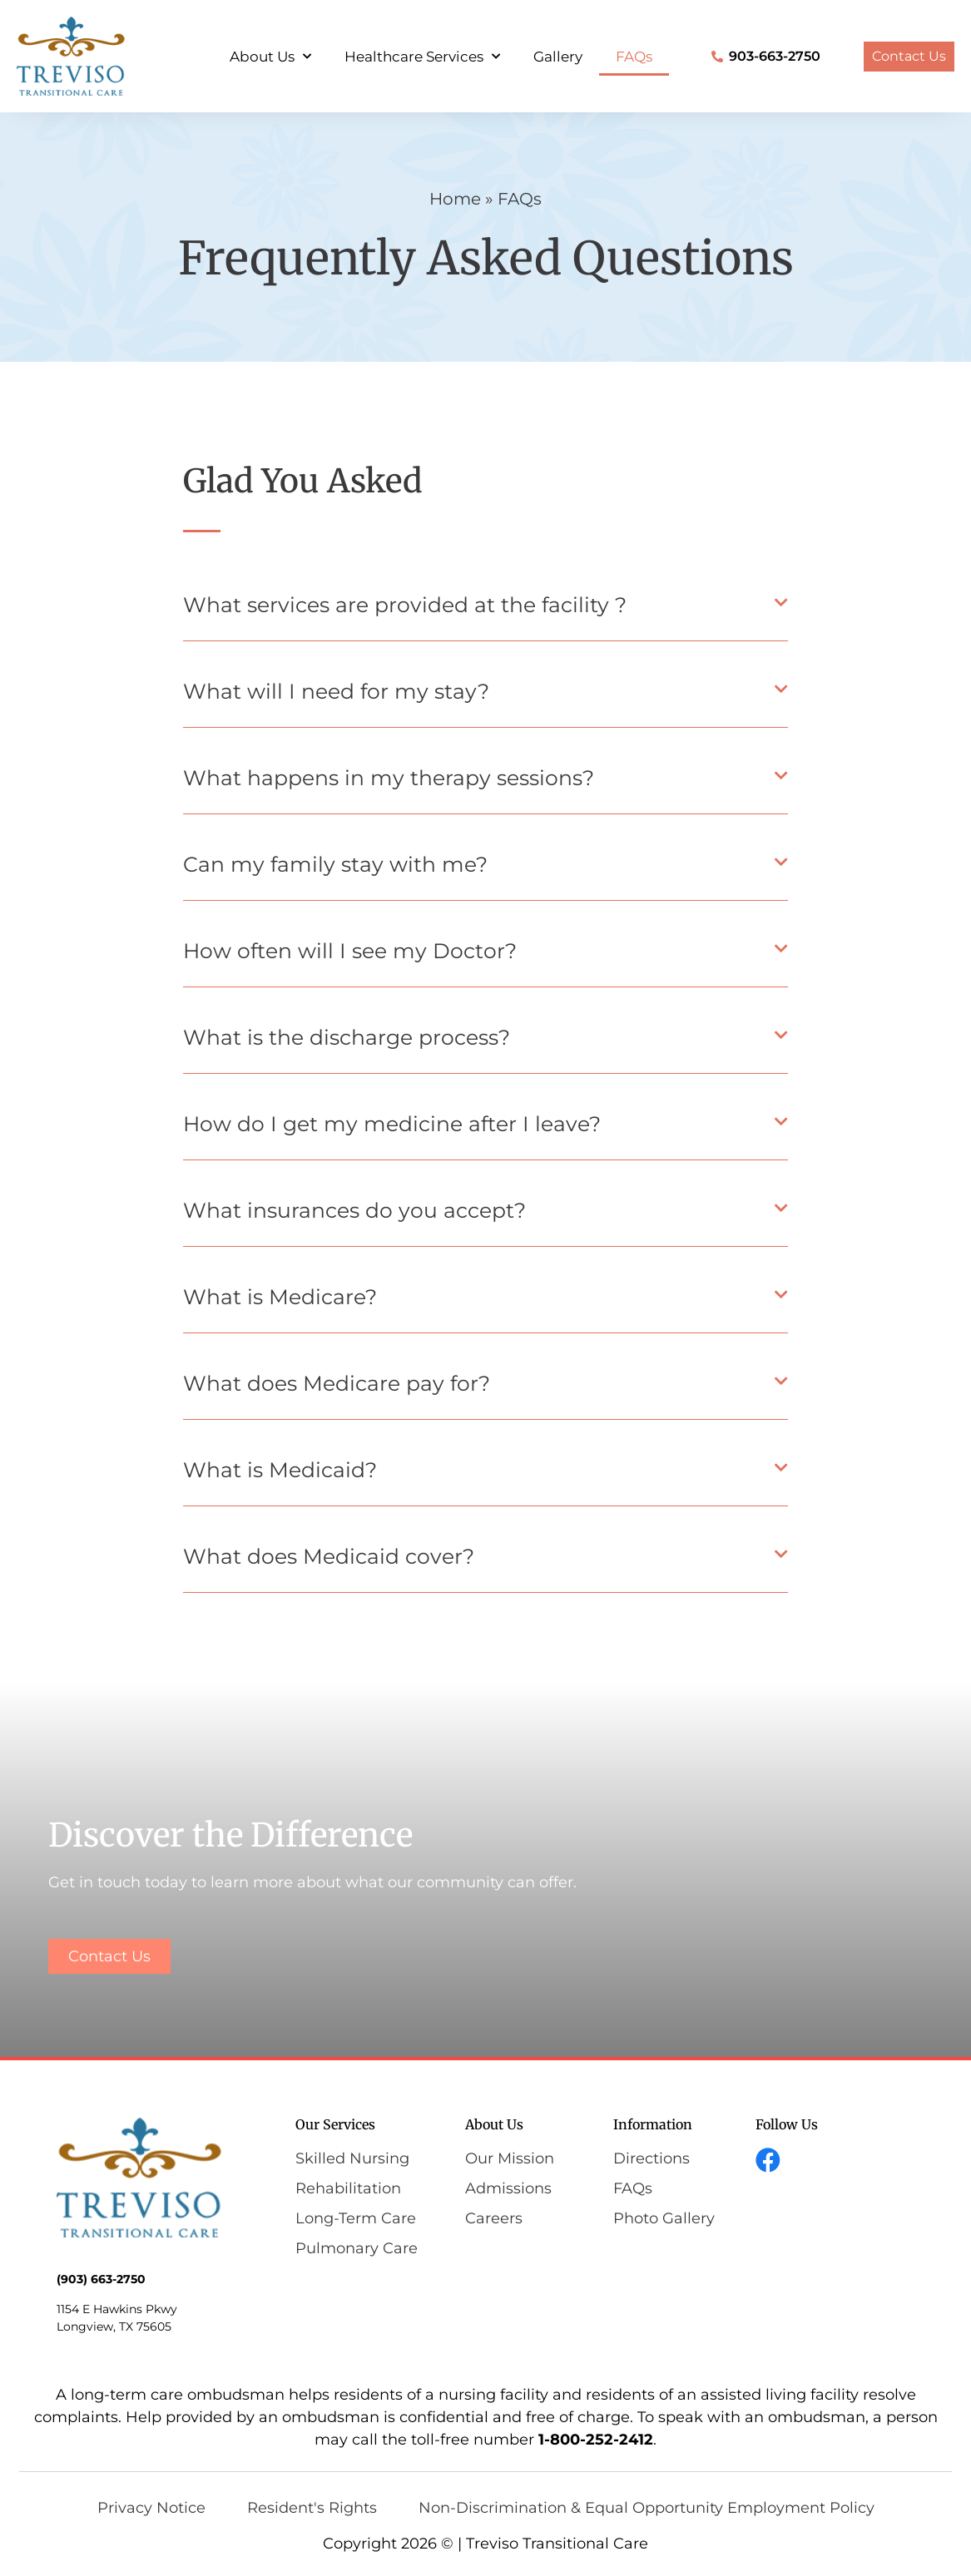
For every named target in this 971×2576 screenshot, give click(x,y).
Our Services (335, 2124)
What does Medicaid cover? (328, 1556)
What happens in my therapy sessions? (388, 777)
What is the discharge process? (346, 1037)
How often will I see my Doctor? (350, 950)
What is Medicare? (280, 1296)
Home (455, 199)
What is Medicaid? (280, 1469)
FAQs (634, 56)
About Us (270, 56)
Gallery (557, 56)
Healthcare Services (422, 56)
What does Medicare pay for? (336, 1383)
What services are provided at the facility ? (405, 604)
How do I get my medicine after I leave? (392, 1123)
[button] (485, 609)
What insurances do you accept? (354, 1210)
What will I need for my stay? (336, 691)
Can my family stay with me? (335, 864)
